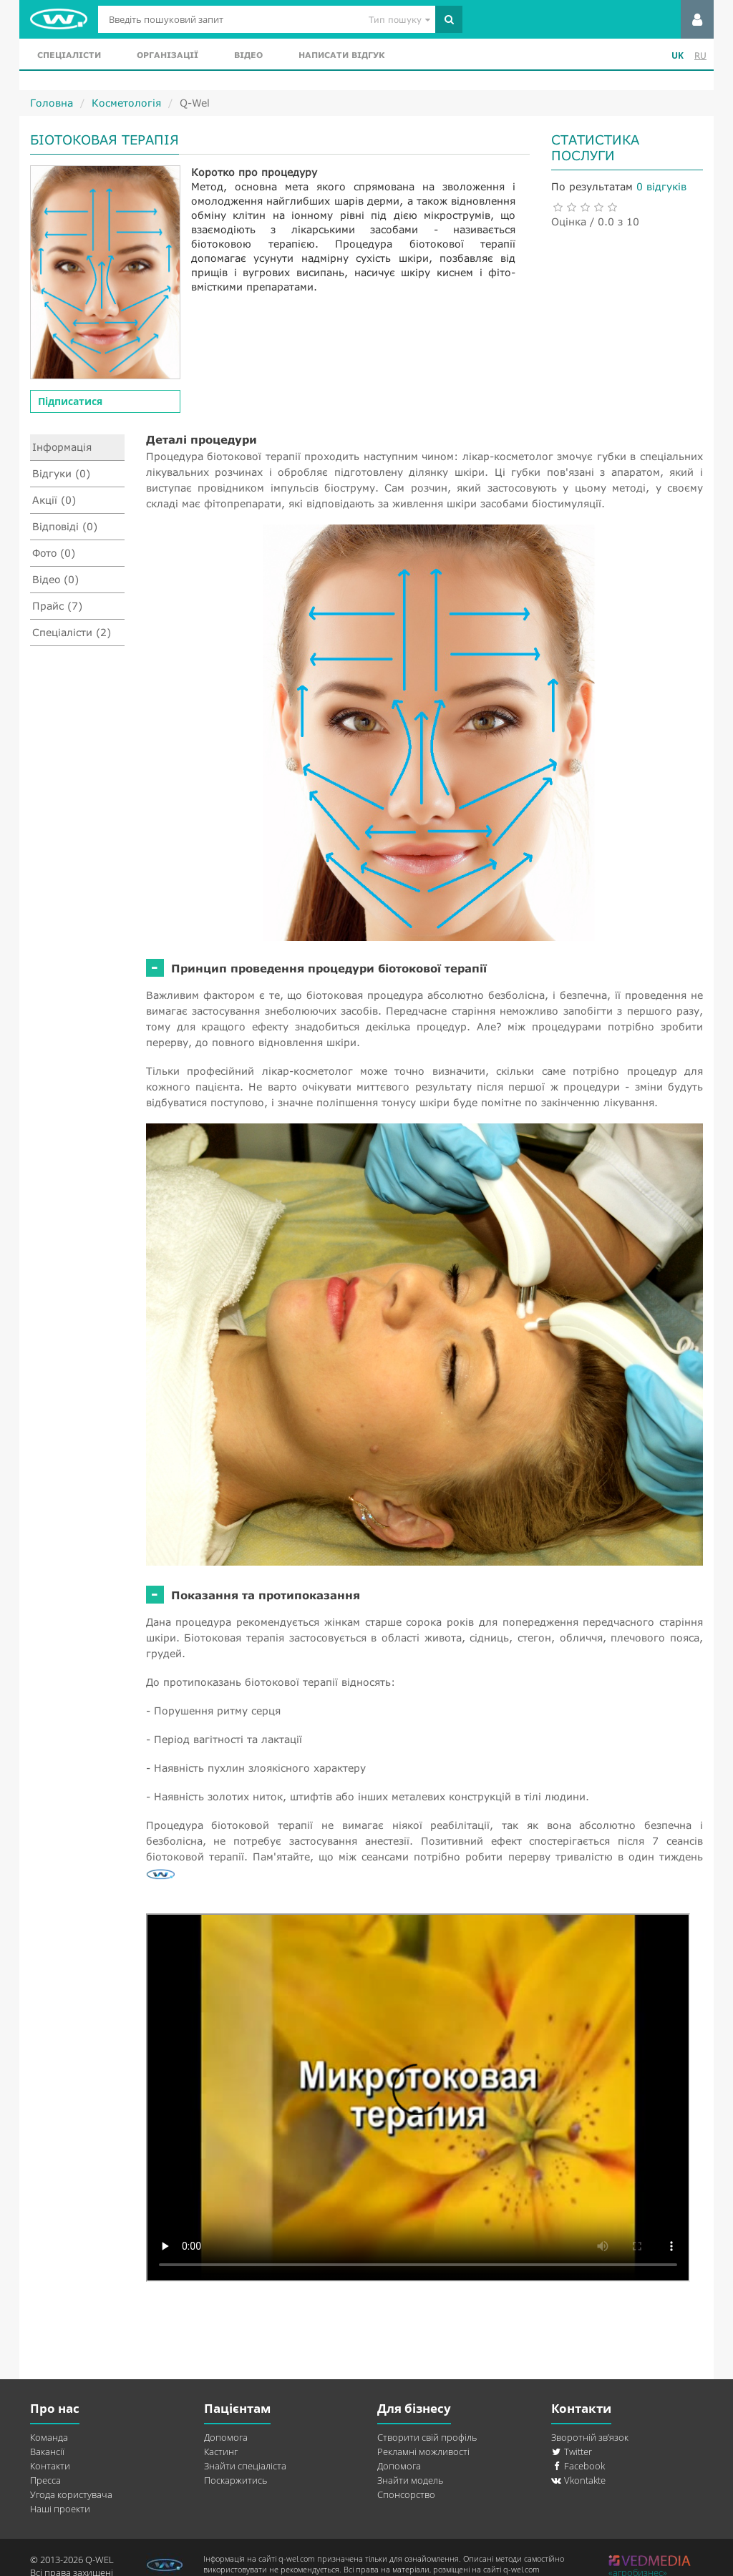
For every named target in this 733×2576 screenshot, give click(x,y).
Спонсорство (406, 2494)
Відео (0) (55, 579)
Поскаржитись (235, 2480)
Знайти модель (410, 2480)
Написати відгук (341, 54)
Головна (51, 103)
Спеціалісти (69, 54)
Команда (49, 2437)
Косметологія (126, 103)
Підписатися (70, 401)
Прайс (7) (57, 606)
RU (700, 55)
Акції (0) (54, 500)
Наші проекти (60, 2508)
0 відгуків (661, 186)
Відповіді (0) (65, 526)
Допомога (226, 2437)
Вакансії (47, 2451)
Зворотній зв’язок (589, 2437)
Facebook (578, 2465)
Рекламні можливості (423, 2451)
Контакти (50, 2465)
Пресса (45, 2480)
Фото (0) (54, 553)
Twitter (571, 2451)
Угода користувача (71, 2494)
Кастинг (221, 2451)
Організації (167, 54)
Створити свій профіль (427, 2437)
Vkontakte (578, 2480)
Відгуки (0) (61, 473)
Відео (248, 54)
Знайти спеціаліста (245, 2465)
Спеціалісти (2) (71, 632)
